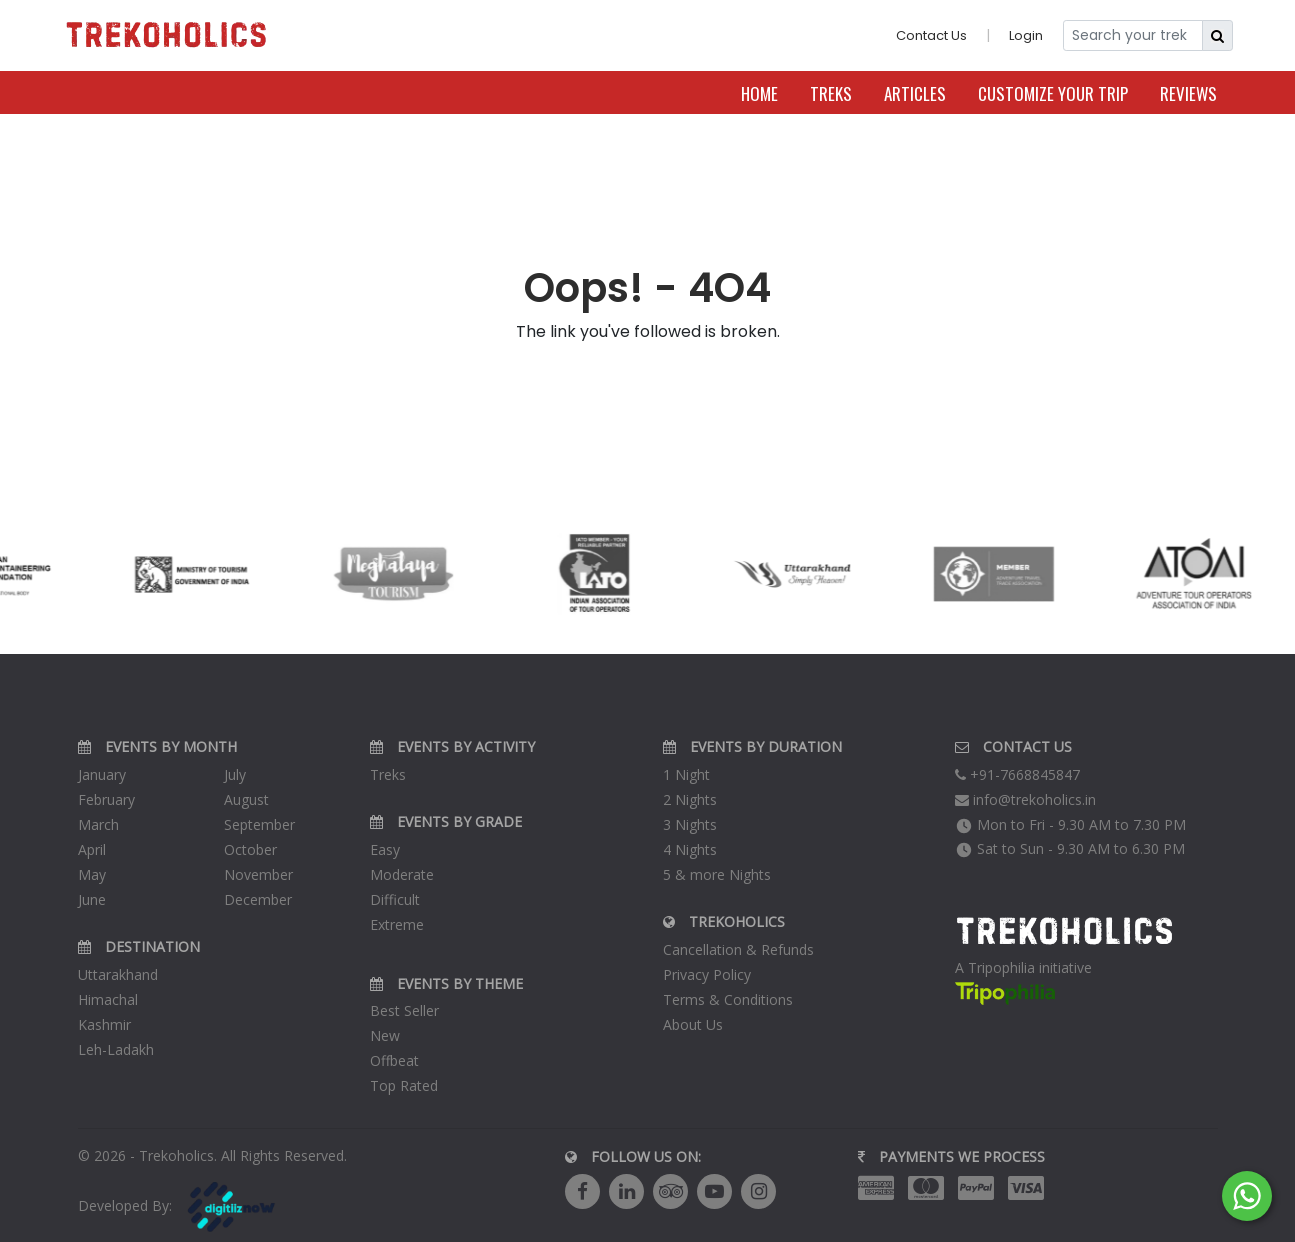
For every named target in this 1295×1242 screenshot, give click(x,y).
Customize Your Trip (1053, 93)
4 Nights (690, 849)
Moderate (402, 874)
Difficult (395, 899)
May (92, 874)
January (102, 774)
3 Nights (690, 824)
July (235, 774)
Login (1026, 35)
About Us (693, 1024)
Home (759, 93)
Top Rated (404, 1085)
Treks (831, 93)
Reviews (1188, 93)
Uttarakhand (118, 974)
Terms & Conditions (728, 999)
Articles (915, 93)
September (259, 824)
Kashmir (104, 1024)
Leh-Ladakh (116, 1049)
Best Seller (404, 1010)
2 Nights (690, 799)
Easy (385, 849)
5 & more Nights (717, 874)
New (385, 1035)
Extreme (397, 924)
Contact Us (931, 35)
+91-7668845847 (1017, 774)
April (92, 849)
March (98, 824)
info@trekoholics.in (1025, 799)
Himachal (108, 999)
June (92, 899)
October (250, 849)
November (258, 874)
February (106, 799)
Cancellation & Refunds (738, 949)
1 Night (686, 774)
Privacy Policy (707, 974)
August (246, 799)
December (258, 899)
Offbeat (394, 1060)
